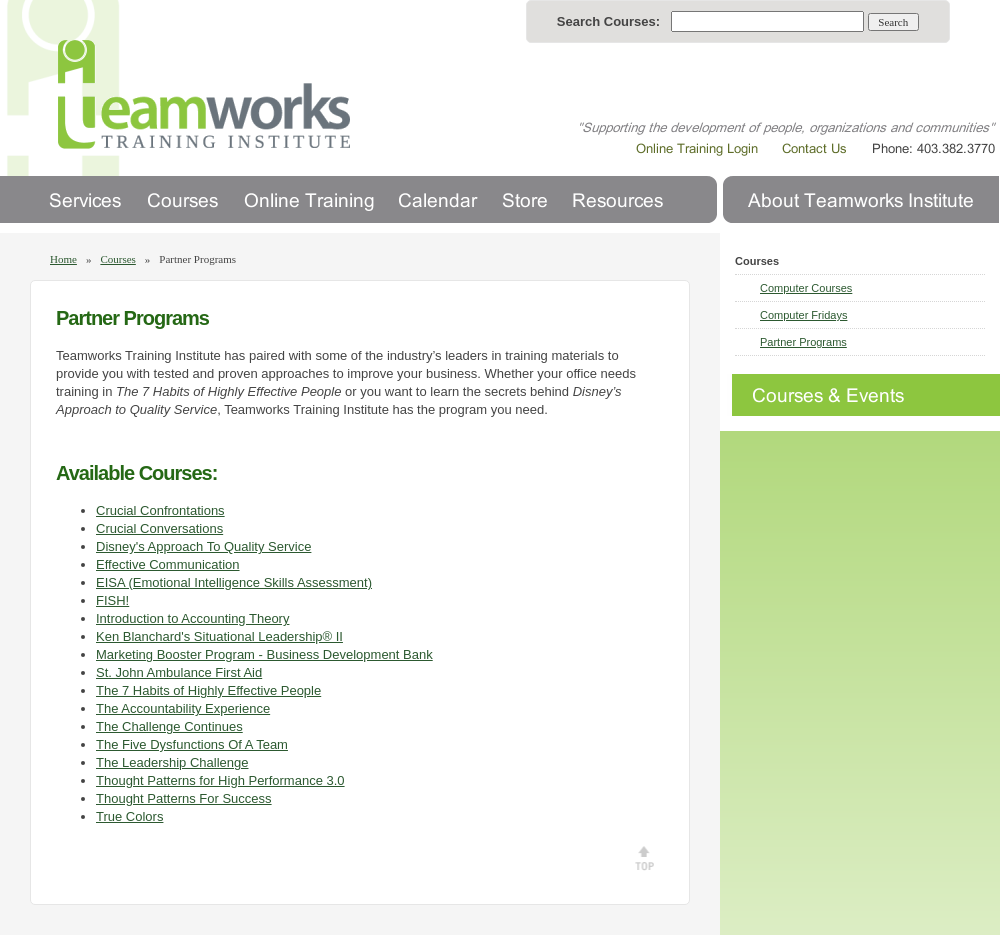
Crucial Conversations (159, 528)
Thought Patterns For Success (184, 798)
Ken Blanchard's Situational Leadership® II (219, 636)
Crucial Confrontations (160, 510)
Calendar (438, 199)
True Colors (129, 816)
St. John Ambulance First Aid (179, 672)
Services (85, 199)
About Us (861, 199)
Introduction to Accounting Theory (192, 618)
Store (525, 199)
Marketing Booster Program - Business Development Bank (264, 654)
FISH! (112, 600)
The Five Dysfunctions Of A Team (192, 744)
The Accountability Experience (183, 708)
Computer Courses (806, 288)
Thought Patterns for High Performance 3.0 (220, 780)
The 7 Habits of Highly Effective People (208, 690)
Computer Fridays (803, 315)
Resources (617, 199)
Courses (182, 199)
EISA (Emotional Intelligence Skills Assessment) (234, 582)
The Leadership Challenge (172, 762)
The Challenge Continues (169, 726)
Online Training (307, 199)
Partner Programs (803, 342)
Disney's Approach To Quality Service (203, 546)
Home (63, 259)
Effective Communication (168, 564)
